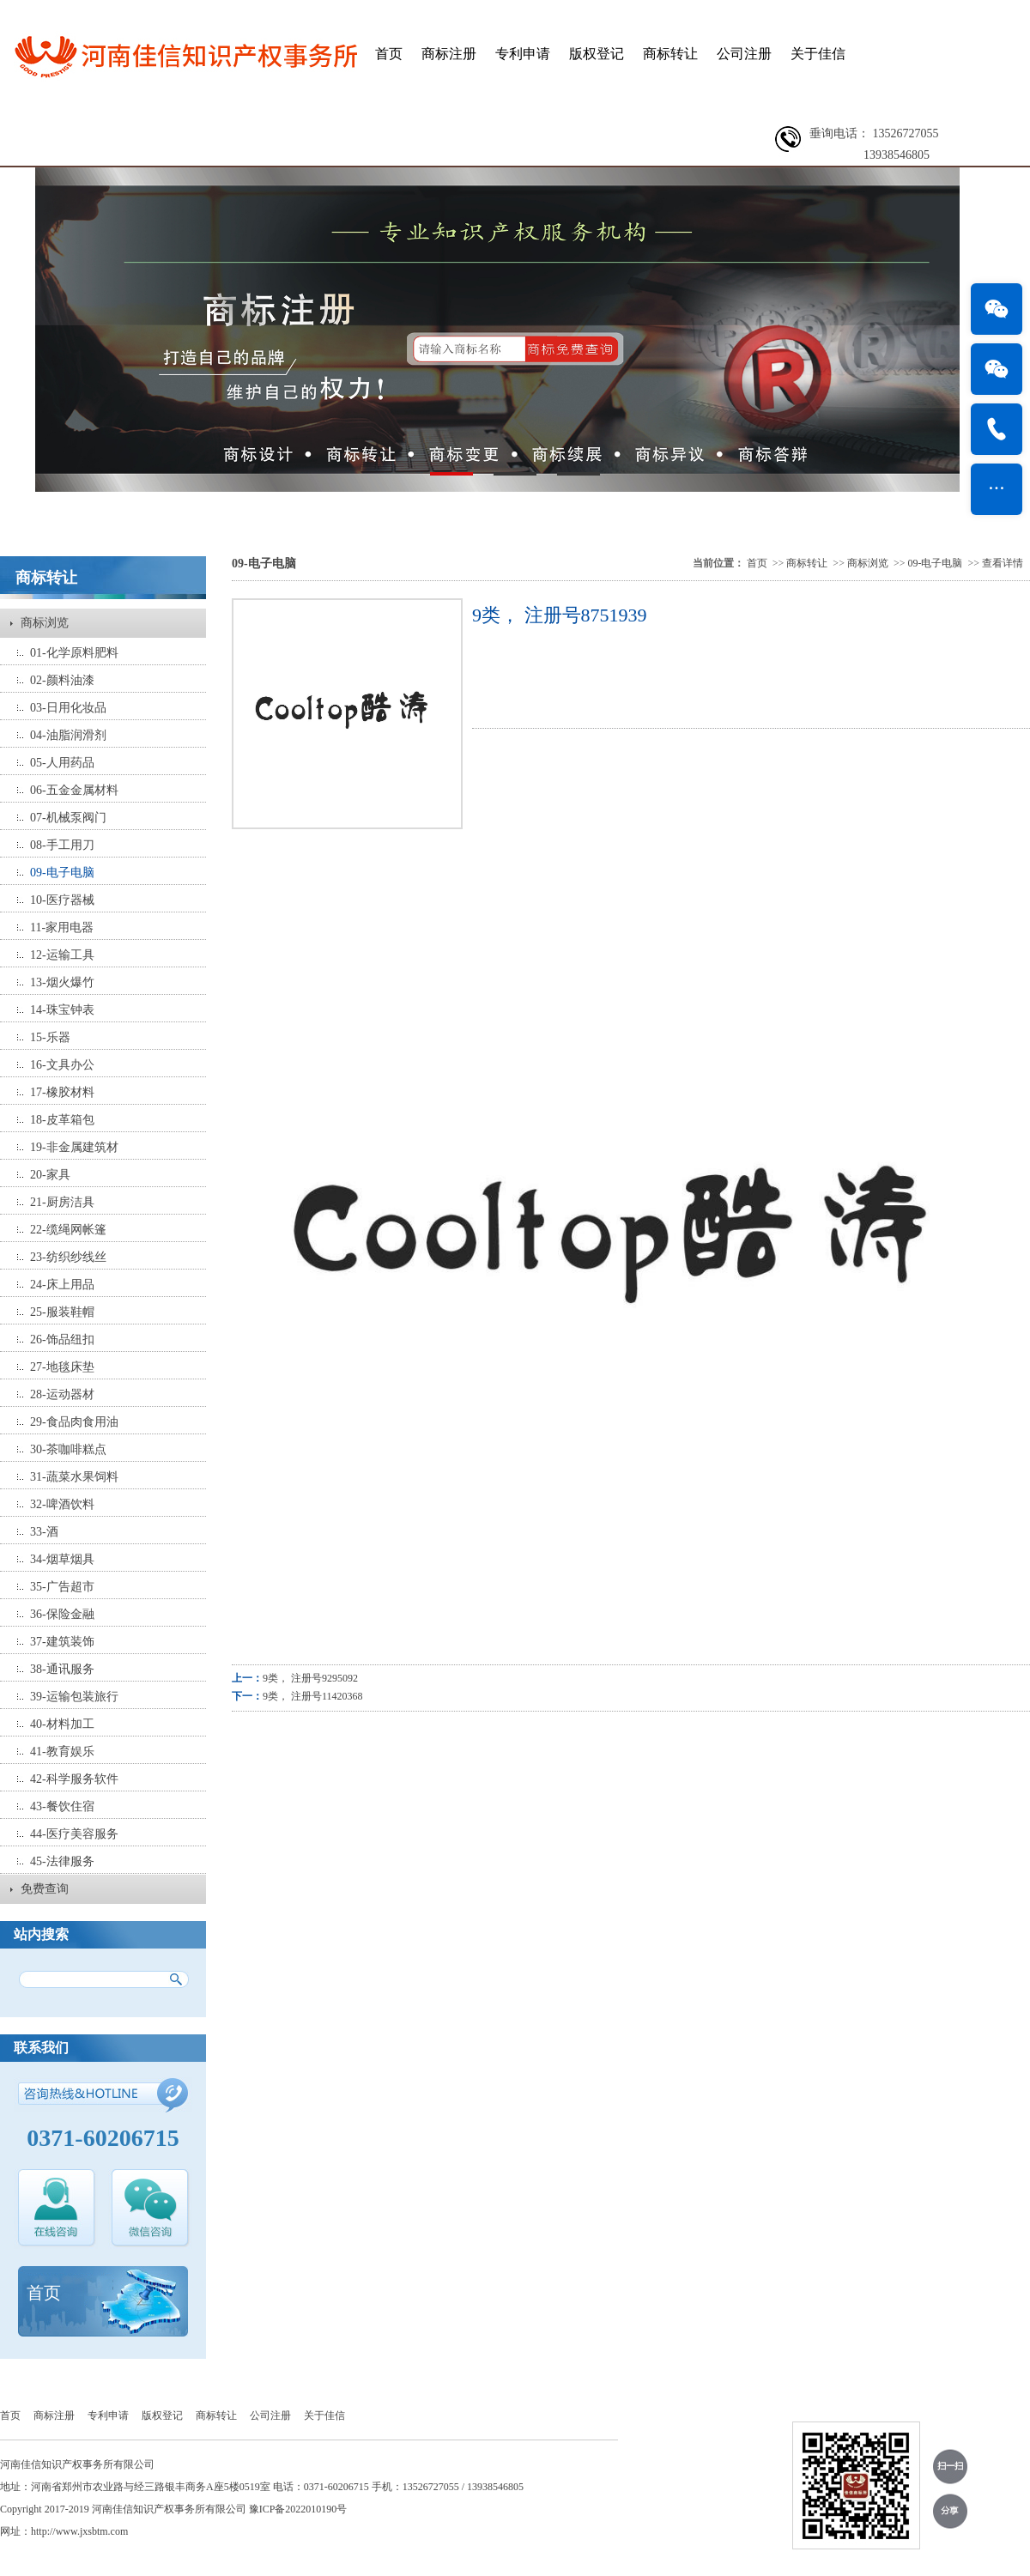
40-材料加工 (62, 1724)
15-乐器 (50, 1037)
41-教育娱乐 (62, 1751)
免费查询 (45, 1888)
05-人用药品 (62, 762)
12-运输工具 (62, 955)
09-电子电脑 (62, 872)
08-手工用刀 (62, 845)
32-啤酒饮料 (62, 1504)
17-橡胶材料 (62, 1092)
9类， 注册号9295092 (310, 1678)
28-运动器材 (62, 1394)
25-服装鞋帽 (62, 1312)
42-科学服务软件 (74, 1779)
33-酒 (44, 1531)
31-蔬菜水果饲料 (74, 1476)
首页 (389, 53)
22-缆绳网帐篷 (68, 1229)
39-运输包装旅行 (74, 1696)
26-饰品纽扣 (62, 1339)
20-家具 (50, 1174)
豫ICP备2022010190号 (298, 2509)
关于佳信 (818, 53)
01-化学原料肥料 (74, 652)
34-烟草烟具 (62, 1559)
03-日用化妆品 (68, 707)
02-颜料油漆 (62, 680)
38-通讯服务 (62, 1669)
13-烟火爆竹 (62, 982)
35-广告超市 (62, 1586)
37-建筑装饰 (62, 1641)
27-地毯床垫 (62, 1367)
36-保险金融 (62, 1614)
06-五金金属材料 (74, 790)
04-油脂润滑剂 (68, 735)
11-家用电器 (62, 927)
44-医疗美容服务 (74, 1833)
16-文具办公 (62, 1064)
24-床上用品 (62, 1284)
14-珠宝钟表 (62, 1009)
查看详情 (1002, 563)
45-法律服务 (62, 1861)
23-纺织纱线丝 (68, 1257)
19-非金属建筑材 (74, 1147)
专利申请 (522, 53)
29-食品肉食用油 (74, 1421)
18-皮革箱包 (62, 1119)
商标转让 (670, 53)
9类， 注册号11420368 (313, 1696)
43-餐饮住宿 (62, 1806)
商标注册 (448, 53)
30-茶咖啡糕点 (68, 1449)
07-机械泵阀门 (68, 817)
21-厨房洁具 (62, 1202)
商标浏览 (45, 622)
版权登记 (596, 53)
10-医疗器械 (62, 900)
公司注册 (744, 53)
